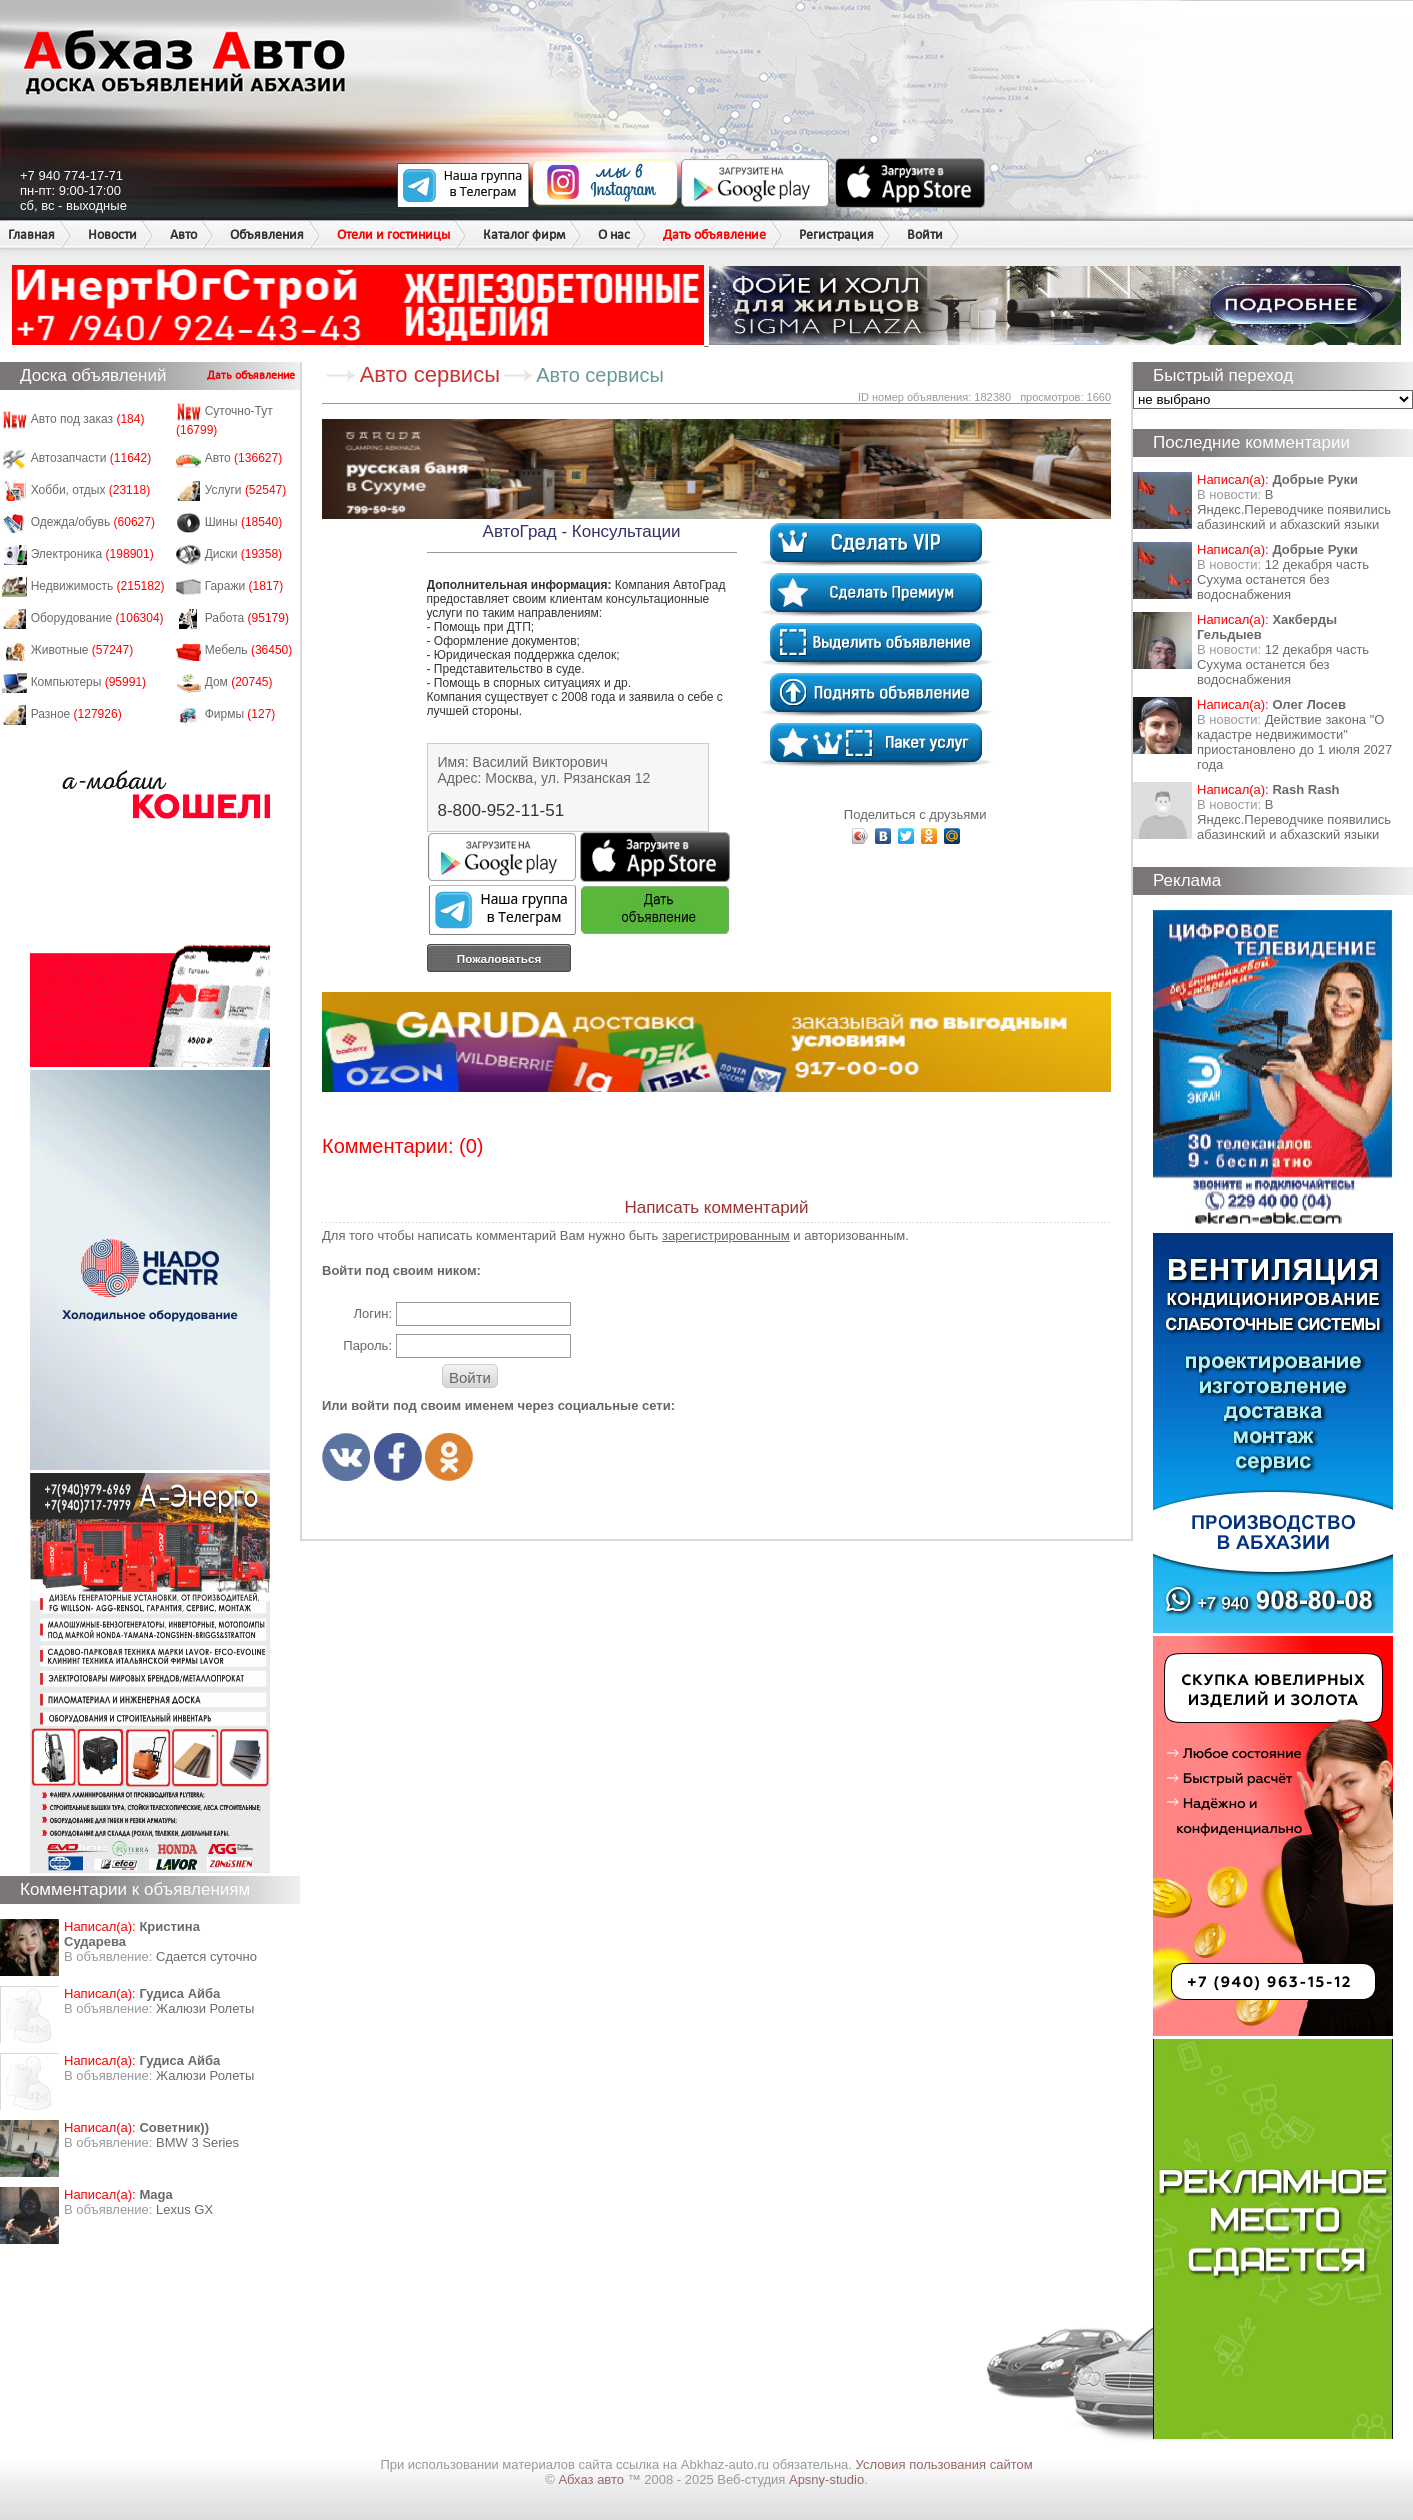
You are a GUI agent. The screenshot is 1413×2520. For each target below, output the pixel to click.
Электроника (92, 554)
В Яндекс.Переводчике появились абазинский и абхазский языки (1294, 509)
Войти (925, 234)
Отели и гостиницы (393, 234)
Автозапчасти (91, 458)
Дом (239, 682)
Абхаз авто (592, 2479)
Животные (82, 650)
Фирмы (240, 714)
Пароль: (367, 1345)
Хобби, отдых (91, 490)
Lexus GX (184, 2209)
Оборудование (97, 618)
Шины (244, 522)
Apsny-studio (826, 2479)
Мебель (249, 650)
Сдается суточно (206, 1956)
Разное (76, 714)
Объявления (267, 234)
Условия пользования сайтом (944, 2464)
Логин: (372, 1313)
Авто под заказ (88, 419)
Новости (112, 234)
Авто (183, 234)
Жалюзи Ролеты (205, 2008)
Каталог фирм (524, 234)
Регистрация (836, 234)
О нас (614, 234)
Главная (31, 234)
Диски (244, 554)
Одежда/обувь (93, 522)
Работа (247, 618)
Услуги (246, 490)
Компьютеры (88, 682)
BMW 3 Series (197, 2142)
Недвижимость (98, 586)
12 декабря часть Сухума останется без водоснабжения (1283, 579)
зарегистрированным (726, 1235)
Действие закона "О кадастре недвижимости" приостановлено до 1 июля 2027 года (1294, 742)
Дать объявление (714, 234)
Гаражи (244, 586)
